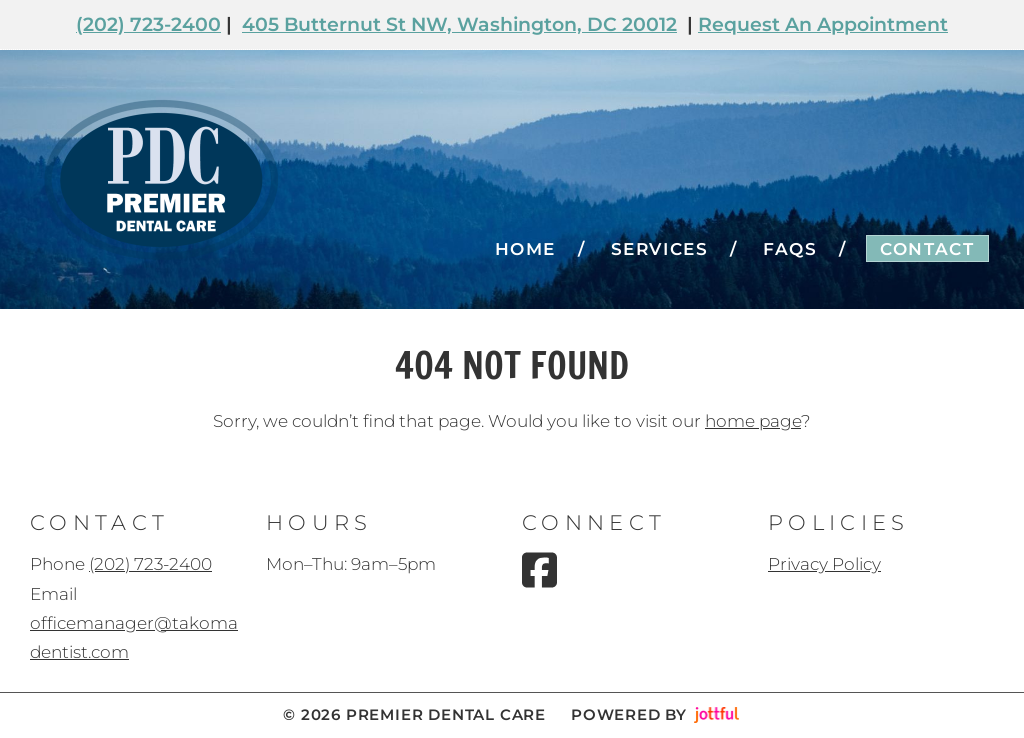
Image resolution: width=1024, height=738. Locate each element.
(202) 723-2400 (148, 24)
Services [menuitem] (660, 249)
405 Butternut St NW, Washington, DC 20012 (459, 24)
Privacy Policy (824, 564)
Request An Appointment (823, 24)
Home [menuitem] (525, 249)
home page (753, 421)
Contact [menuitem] (927, 249)
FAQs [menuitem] (790, 249)
